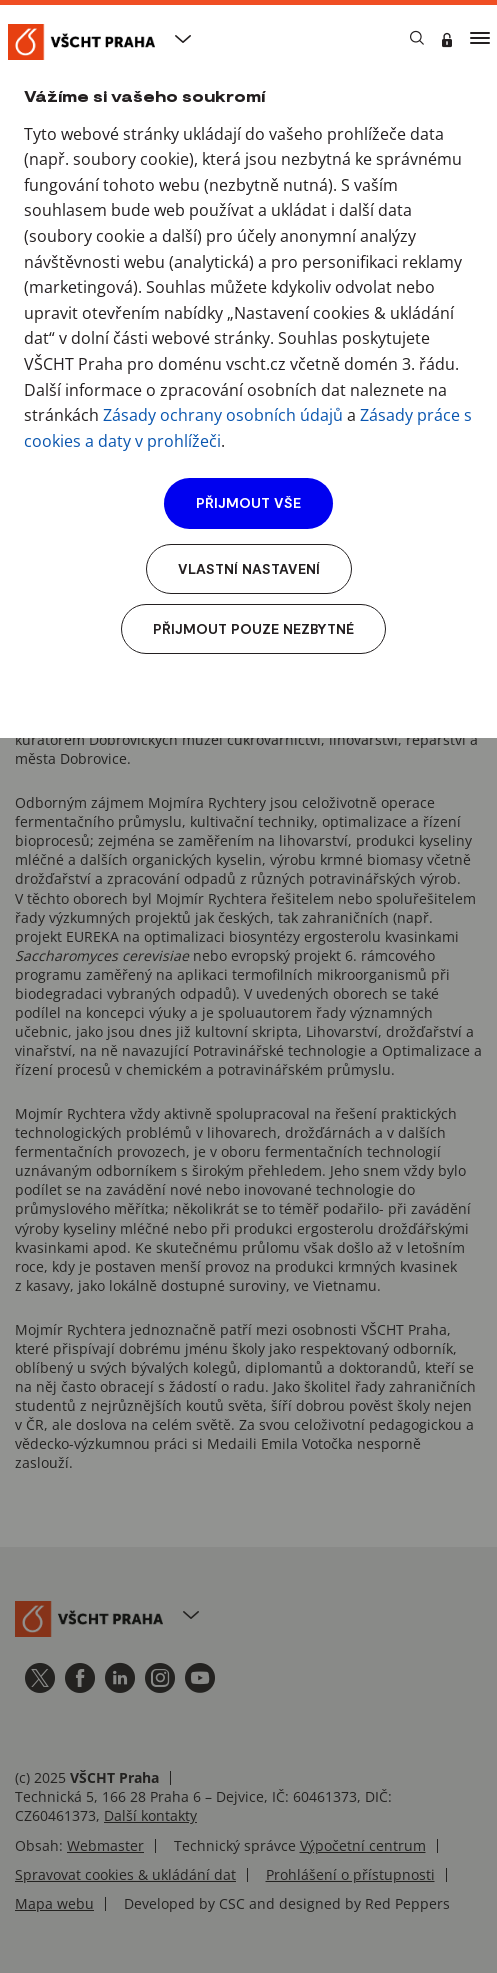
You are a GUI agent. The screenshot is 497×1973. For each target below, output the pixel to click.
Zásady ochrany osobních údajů (223, 415)
